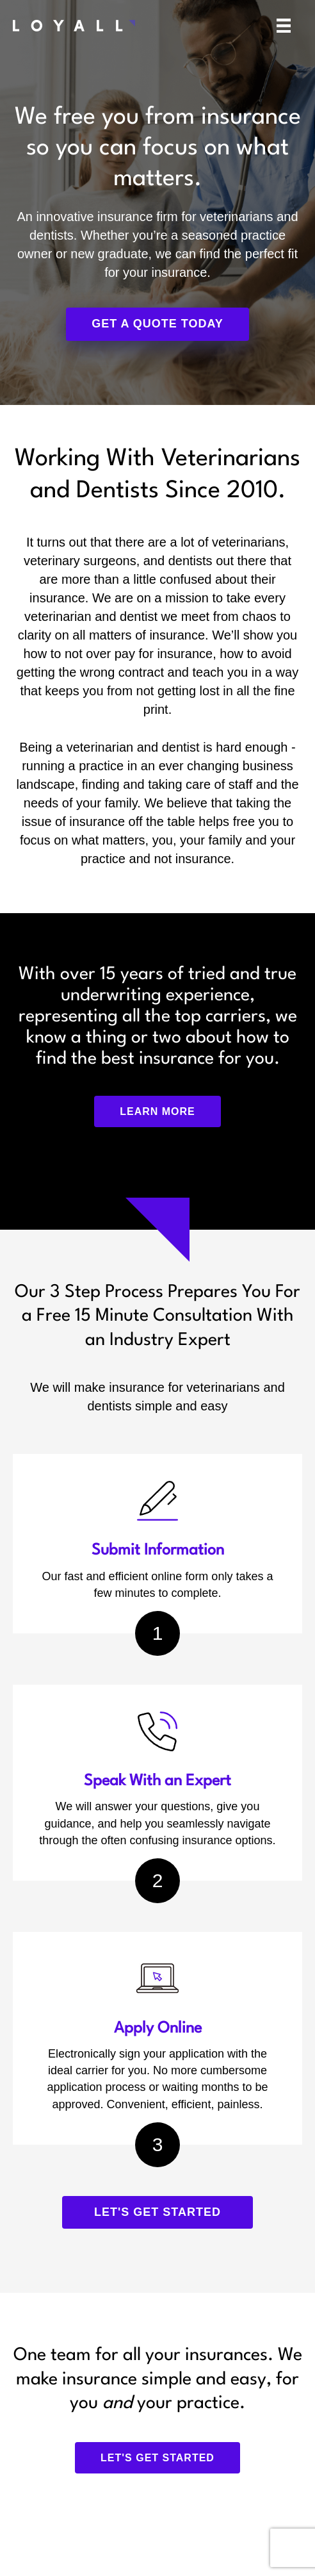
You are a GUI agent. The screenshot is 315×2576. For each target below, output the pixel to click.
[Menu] (283, 26)
